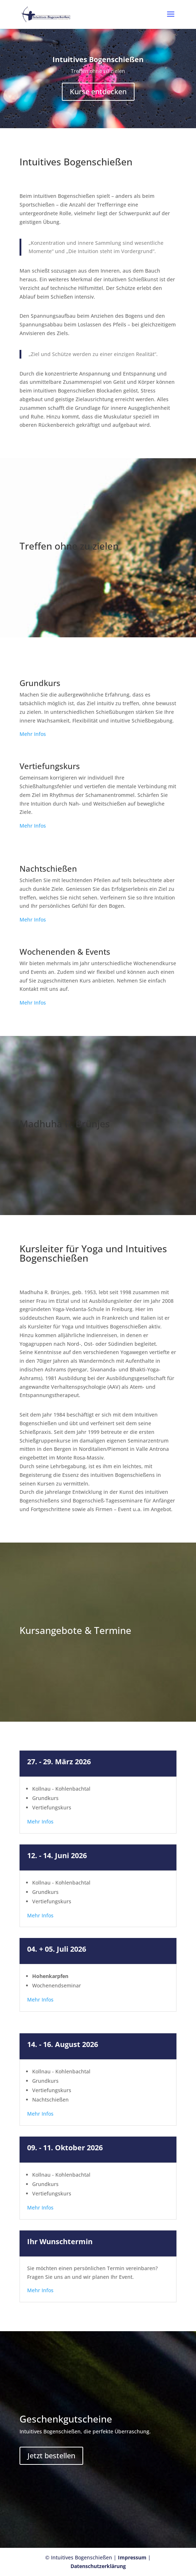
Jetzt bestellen (51, 2455)
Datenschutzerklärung (98, 2566)
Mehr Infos (33, 733)
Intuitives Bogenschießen (98, 61)
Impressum (133, 2557)
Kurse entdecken (98, 94)
